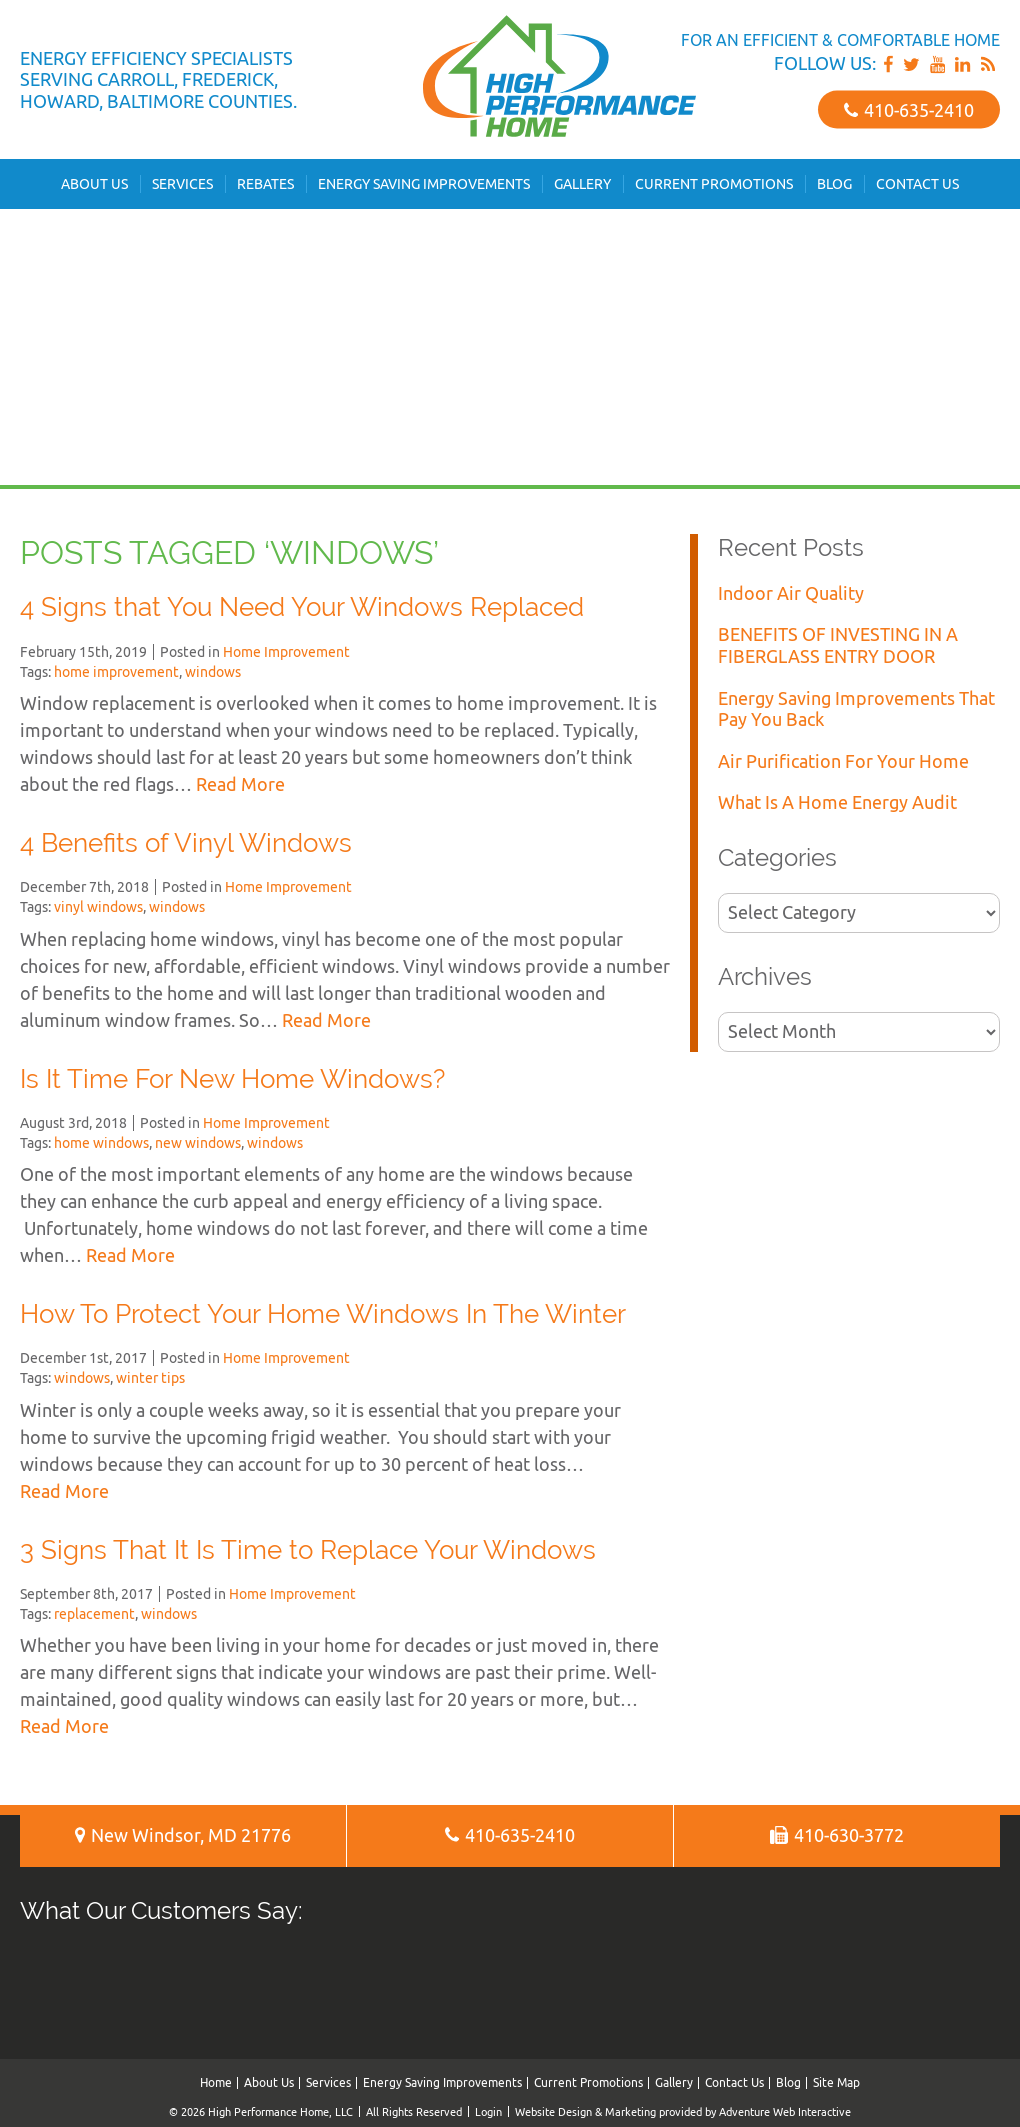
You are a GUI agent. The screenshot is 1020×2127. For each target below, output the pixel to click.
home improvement (116, 672)
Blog (834, 184)
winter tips (150, 1378)
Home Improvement (286, 652)
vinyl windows (98, 907)
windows (213, 672)
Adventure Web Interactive (785, 2111)
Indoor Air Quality (791, 593)
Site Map (836, 2082)
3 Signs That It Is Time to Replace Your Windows (308, 1550)
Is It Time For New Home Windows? (232, 1079)
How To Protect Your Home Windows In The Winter (323, 1314)
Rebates (265, 184)
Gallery (582, 184)
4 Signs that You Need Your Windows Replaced (302, 607)
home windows (101, 1143)
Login (488, 2111)
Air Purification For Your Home (843, 761)
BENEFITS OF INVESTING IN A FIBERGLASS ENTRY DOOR (838, 645)
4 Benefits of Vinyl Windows (186, 843)
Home (216, 2082)
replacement (94, 1614)
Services (182, 184)
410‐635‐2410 (909, 109)
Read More (240, 784)
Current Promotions (714, 184)
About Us (94, 184)
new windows (198, 1143)
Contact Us (917, 184)
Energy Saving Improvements (424, 184)
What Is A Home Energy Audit (837, 802)
